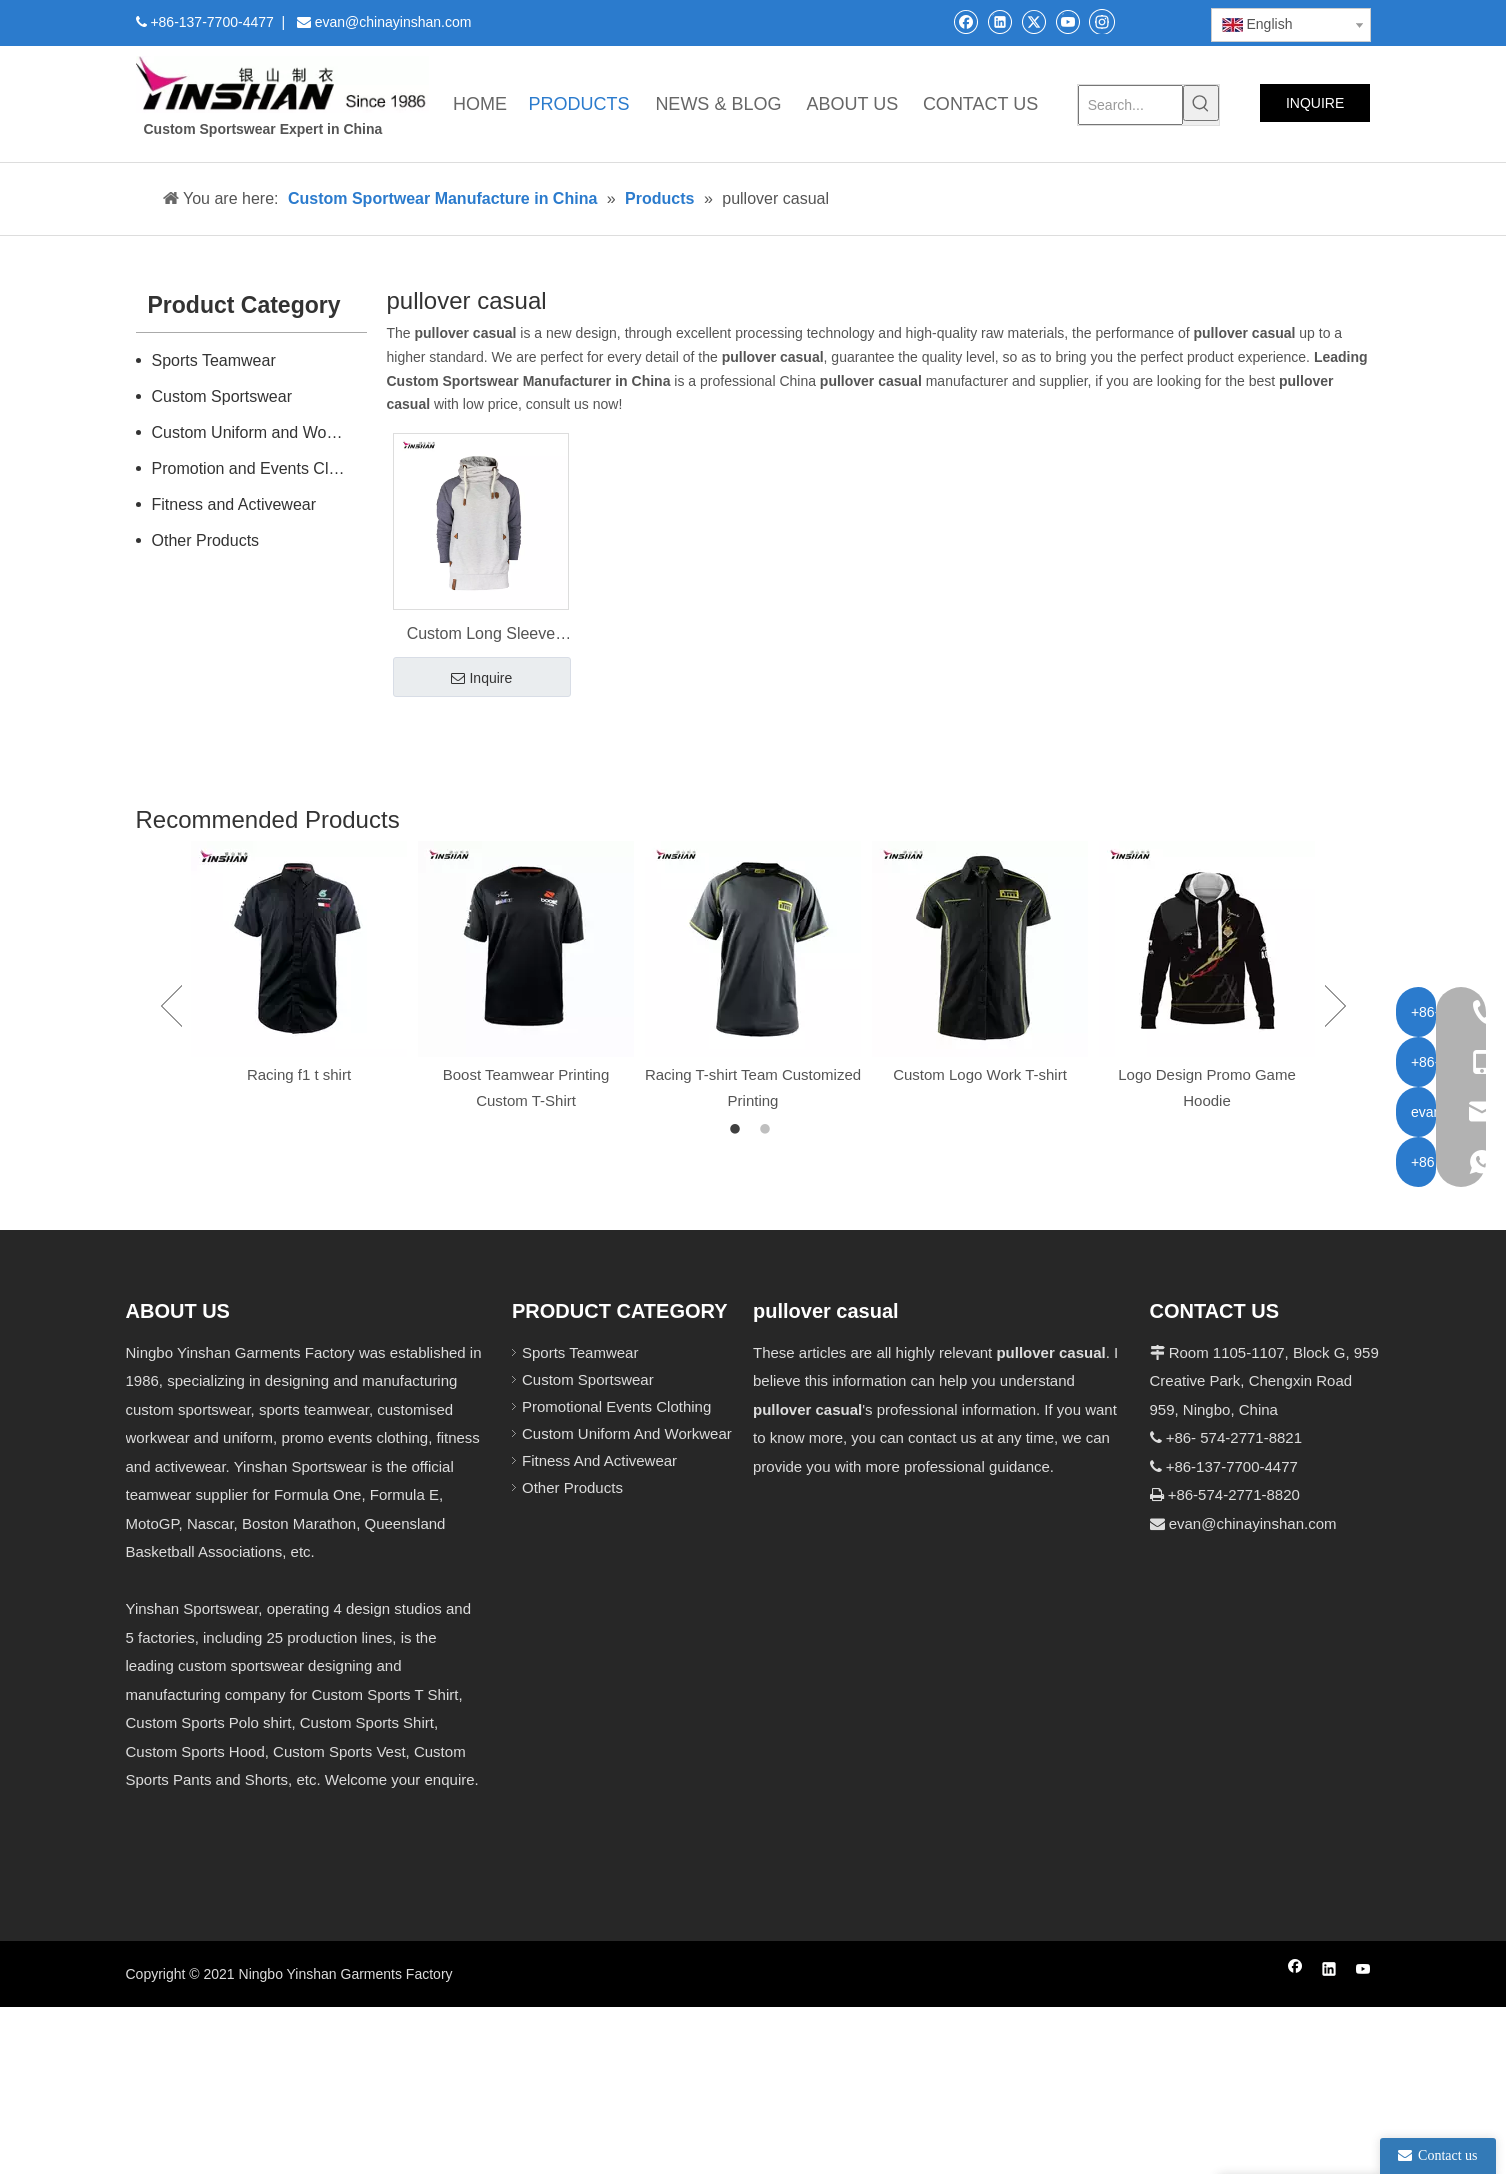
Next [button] (1335, 1006)
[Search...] (1130, 105)
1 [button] (738, 1130)
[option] (299, 964)
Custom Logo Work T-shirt (980, 1074)
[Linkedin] (999, 21)
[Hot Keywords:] (1201, 103)
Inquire (481, 679)
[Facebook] (965, 21)
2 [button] (768, 1130)
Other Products (206, 540)
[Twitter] (1033, 21)
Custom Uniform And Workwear (627, 1433)
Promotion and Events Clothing (259, 468)
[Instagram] (1102, 21)
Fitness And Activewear (599, 1460)
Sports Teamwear (214, 360)
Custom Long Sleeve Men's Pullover (481, 636)
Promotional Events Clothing (616, 1406)
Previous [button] (171, 1006)
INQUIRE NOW (1315, 108)
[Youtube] (1067, 21)
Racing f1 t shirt (299, 1074)
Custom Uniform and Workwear (259, 432)
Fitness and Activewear (234, 504)
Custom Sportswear (222, 396)
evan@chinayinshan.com (1253, 1523)
